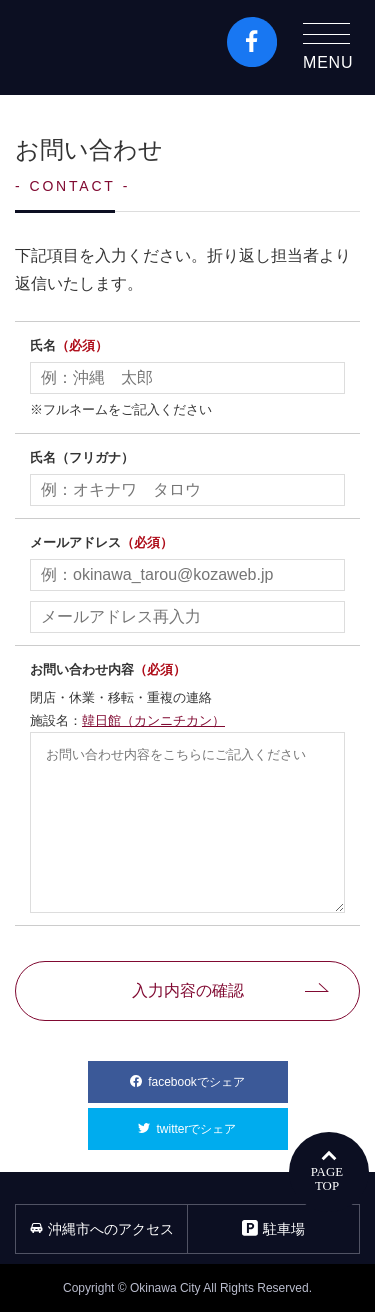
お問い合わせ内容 (108, 669)
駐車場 (273, 1228)
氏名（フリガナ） (82, 457)
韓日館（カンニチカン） (153, 720)
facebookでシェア (217, 1075)
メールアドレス (101, 542)
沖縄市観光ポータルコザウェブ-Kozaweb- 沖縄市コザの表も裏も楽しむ (101, 47)
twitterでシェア (221, 1122)
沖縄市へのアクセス (102, 1229)
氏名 (69, 345)
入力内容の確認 (188, 990)
